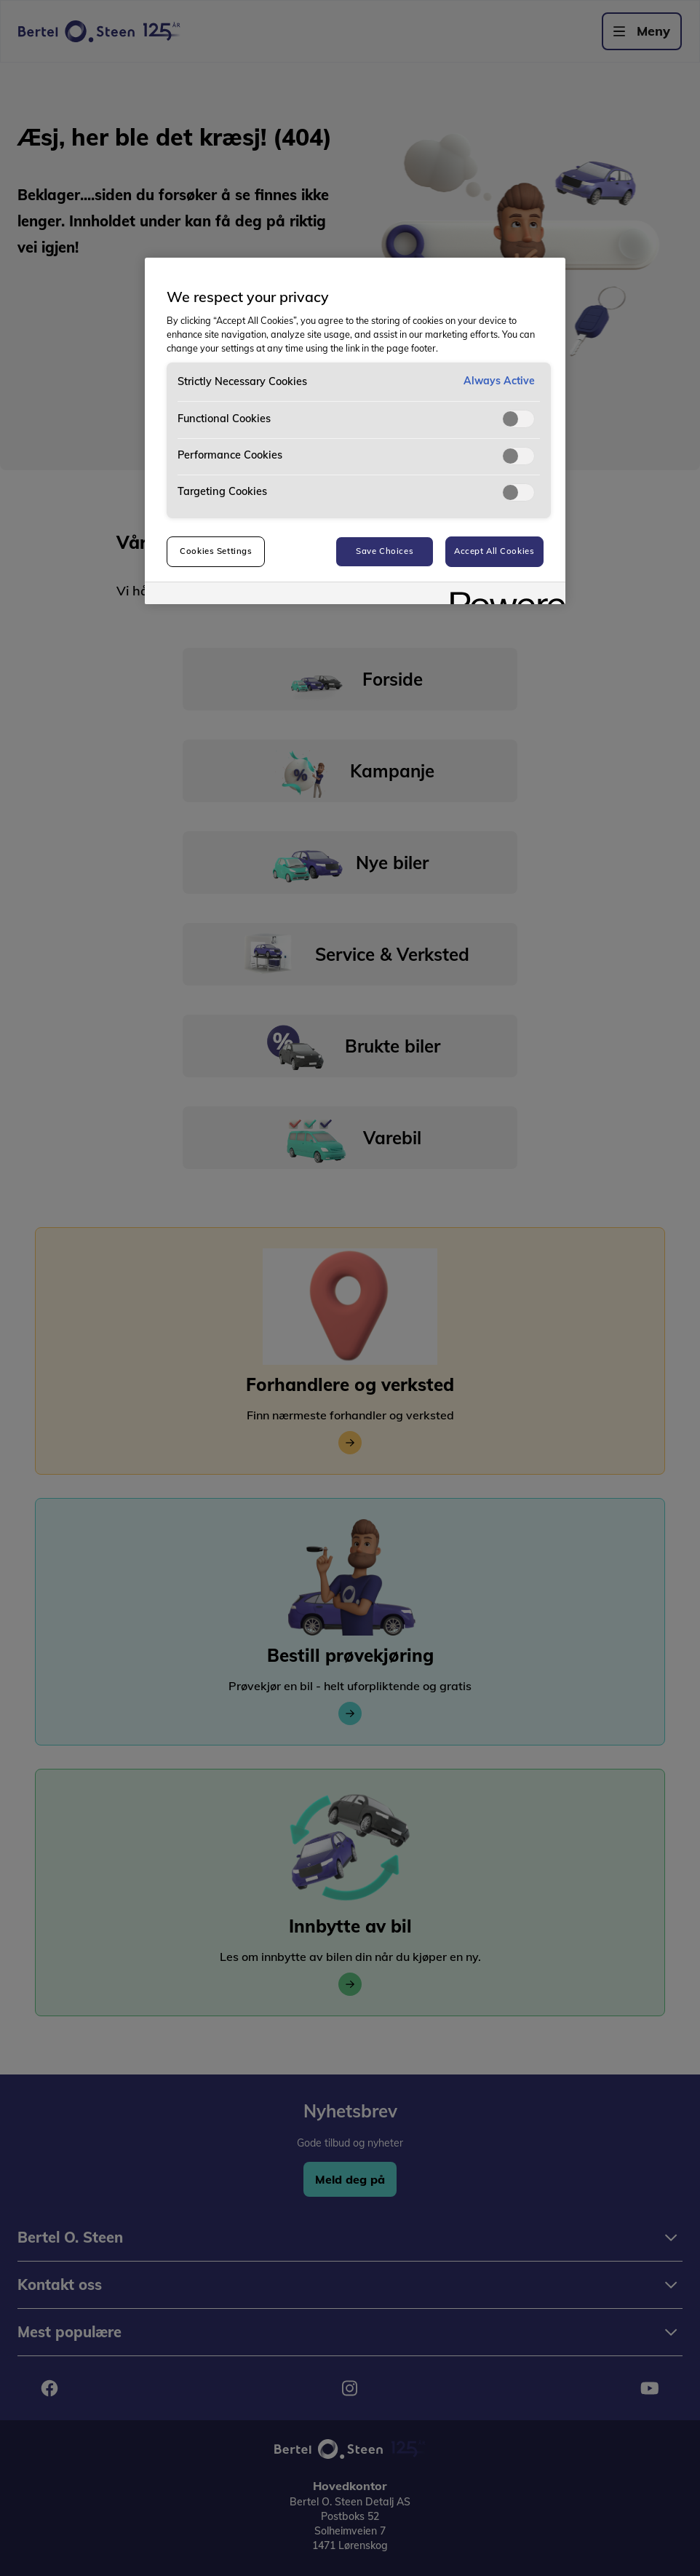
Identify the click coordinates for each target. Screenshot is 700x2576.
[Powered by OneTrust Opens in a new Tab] (503, 595)
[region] (355, 431)
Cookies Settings (216, 551)
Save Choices (384, 551)
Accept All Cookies (494, 551)
